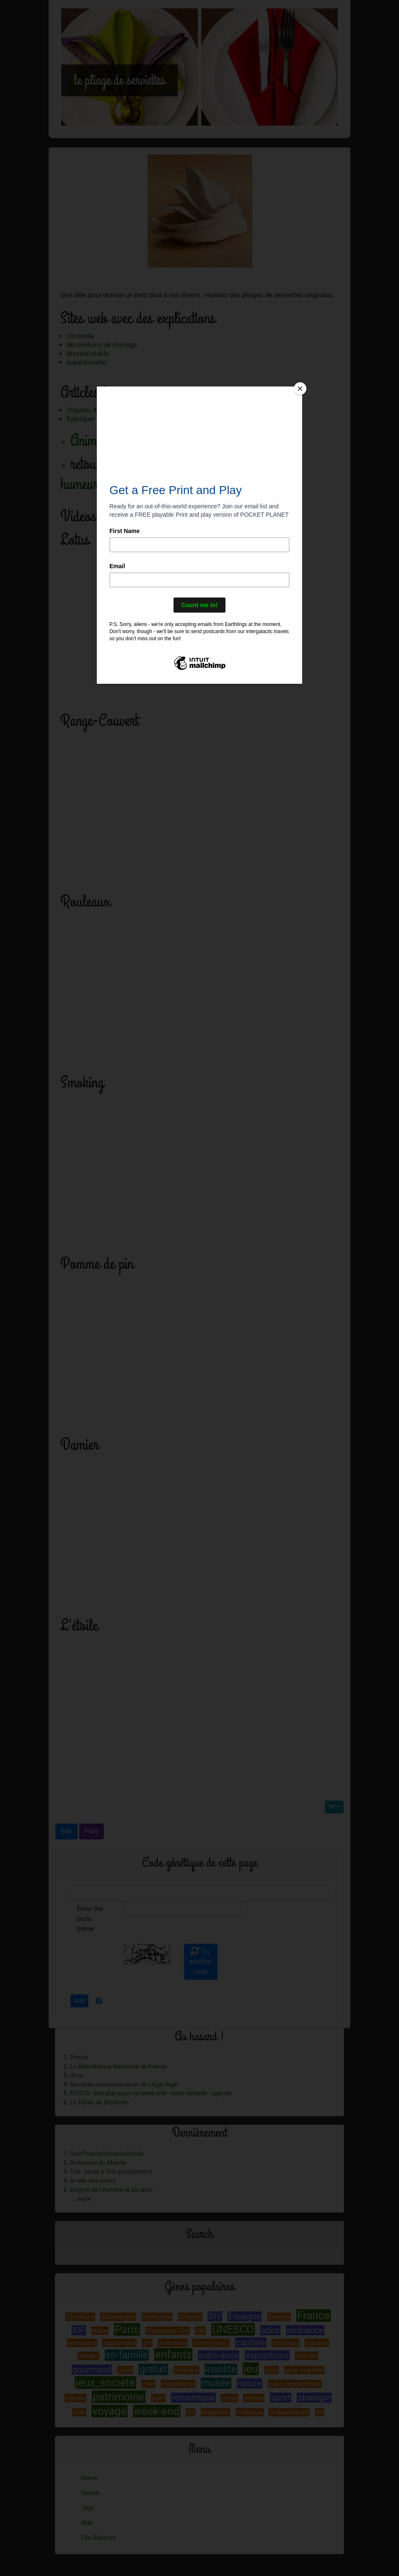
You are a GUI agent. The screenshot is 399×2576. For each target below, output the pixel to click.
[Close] (300, 388)
